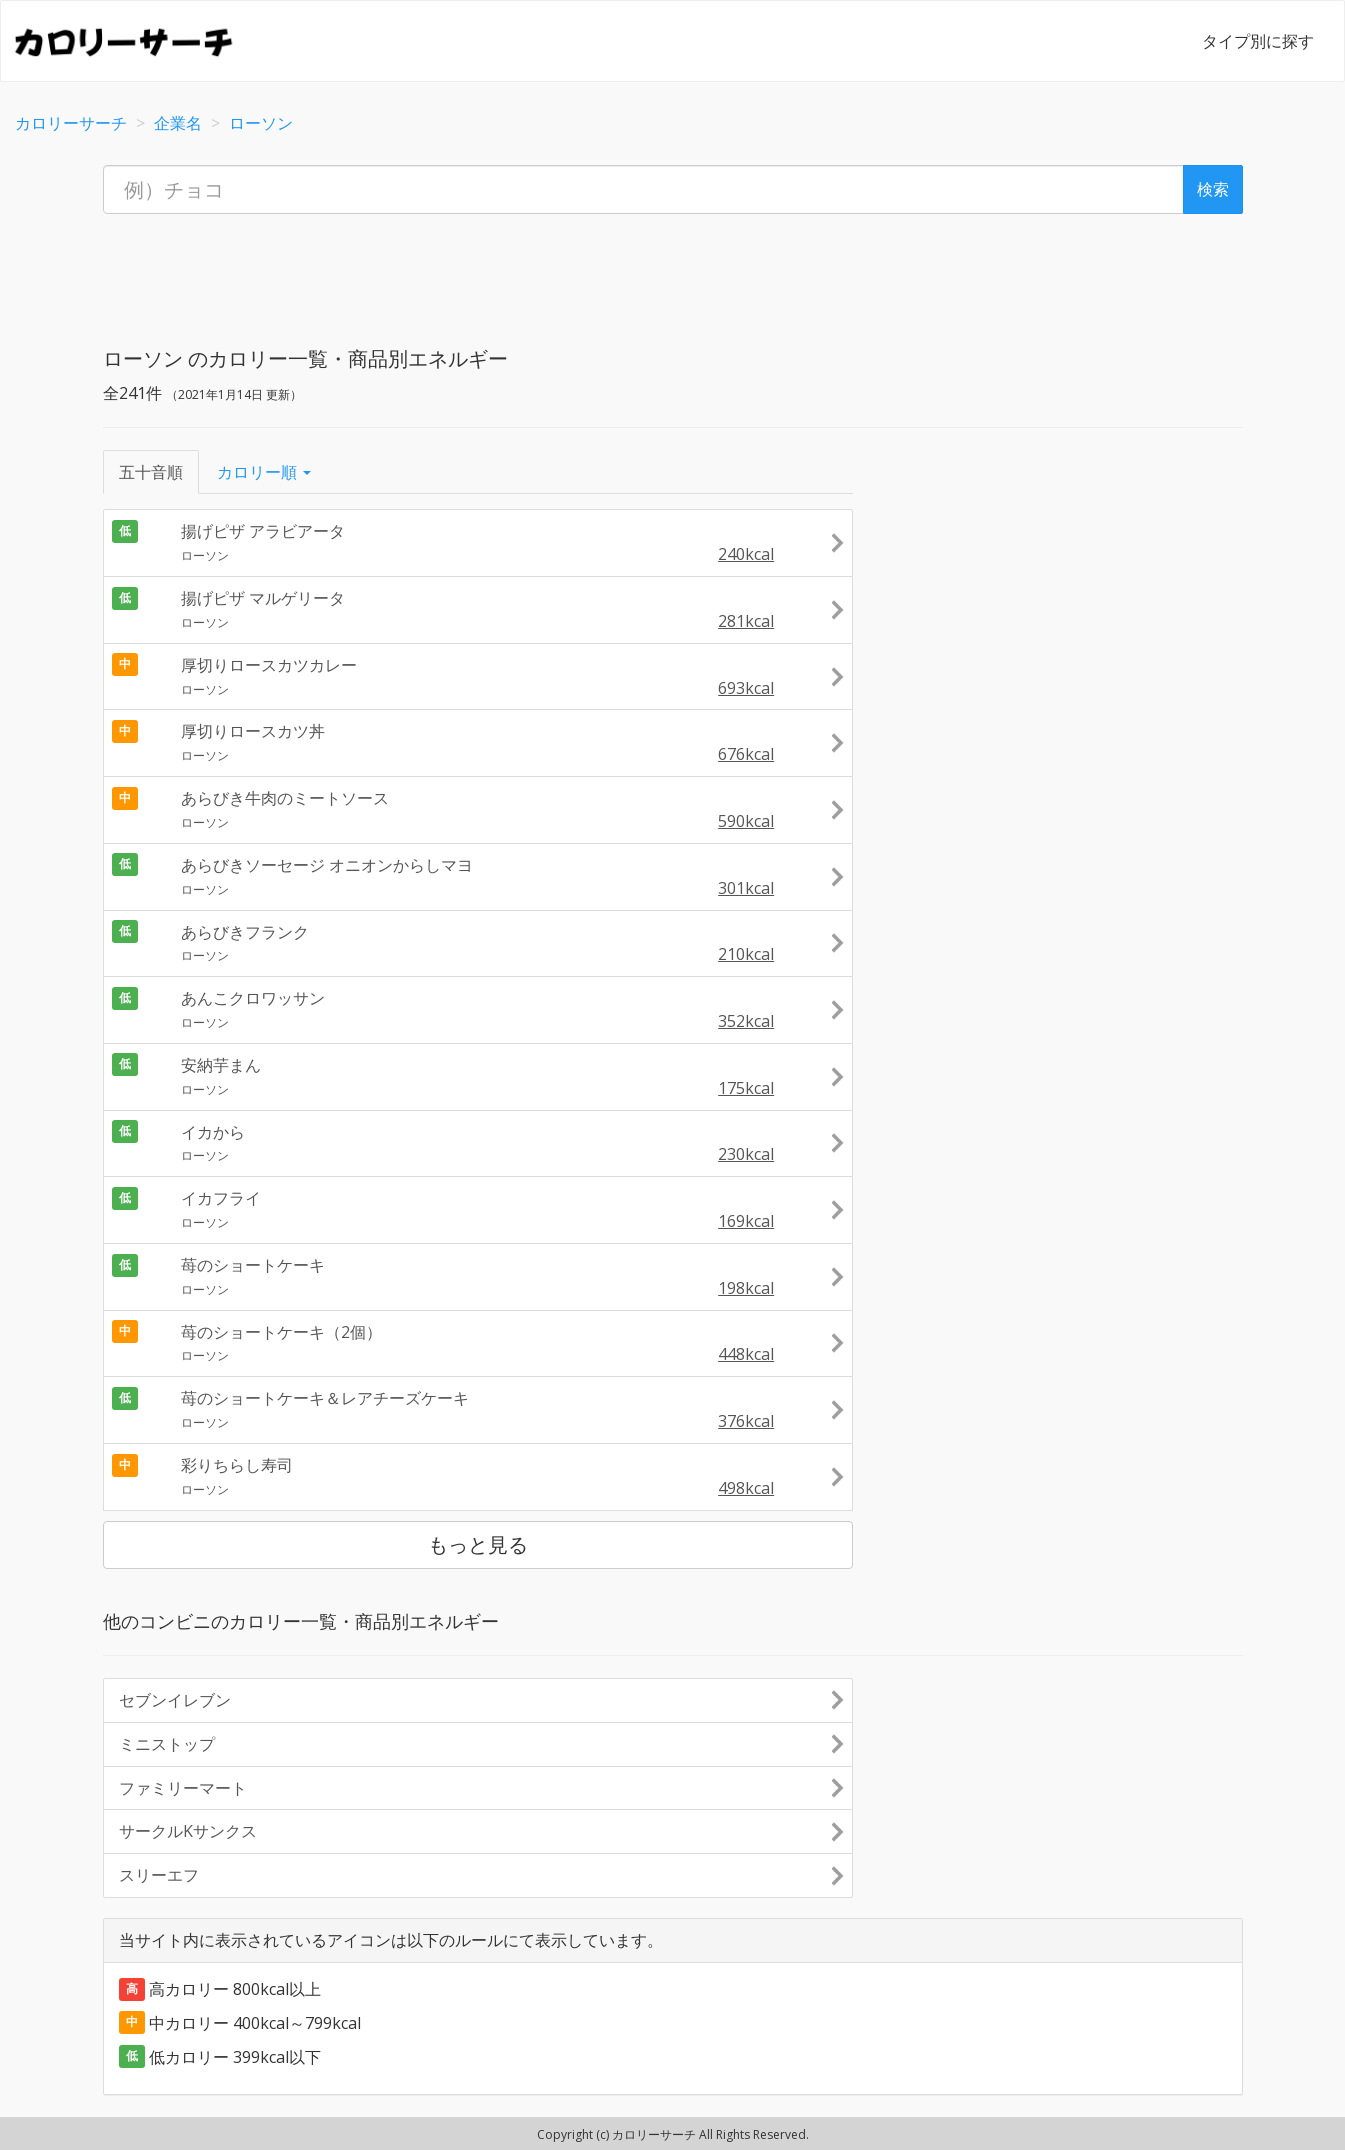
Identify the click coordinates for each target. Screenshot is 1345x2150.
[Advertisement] (673, 274)
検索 (1213, 189)
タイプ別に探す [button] (1258, 41)
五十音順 (151, 472)
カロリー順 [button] (264, 472)
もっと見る (478, 1544)
